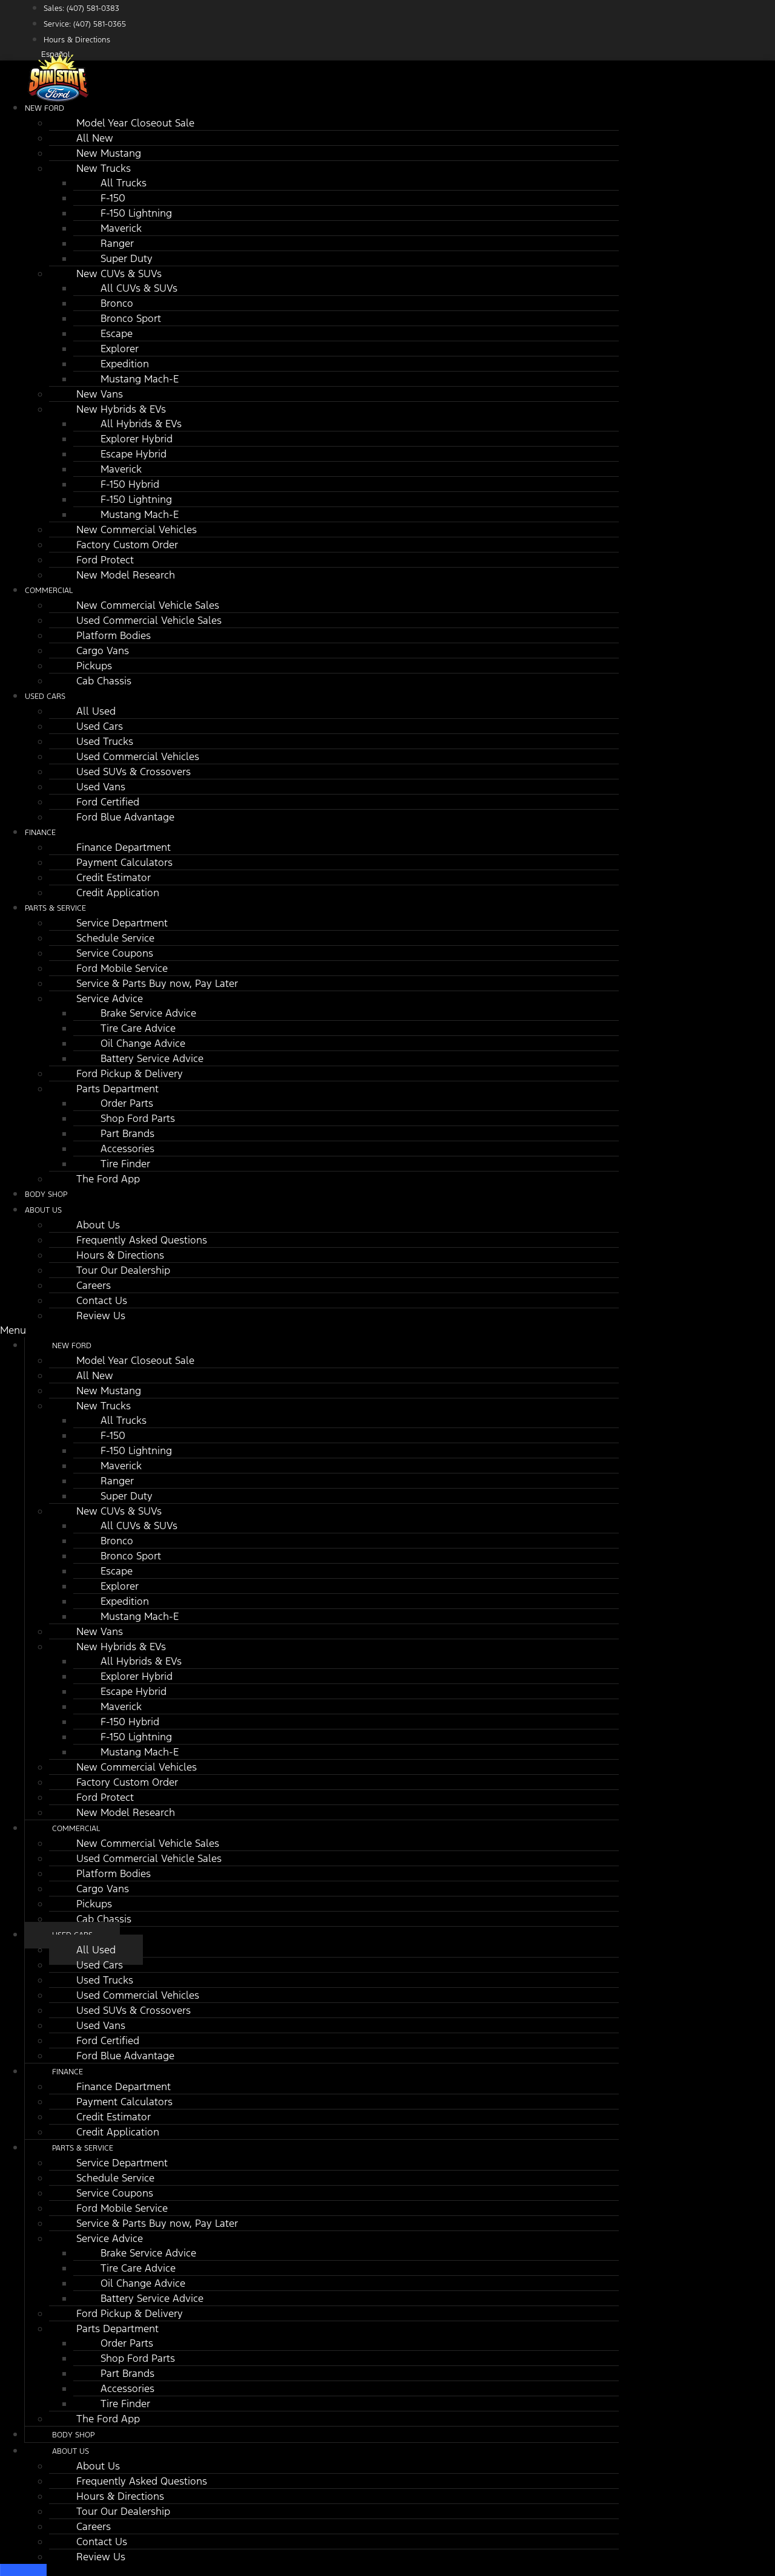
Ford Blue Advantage (125, 817)
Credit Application (117, 892)
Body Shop (73, 2435)
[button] (309, 1330)
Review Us (100, 1315)
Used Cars (45, 696)
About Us (43, 1210)
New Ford (44, 108)
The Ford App (108, 1178)
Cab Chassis (103, 680)
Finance (40, 832)
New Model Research (125, 575)
